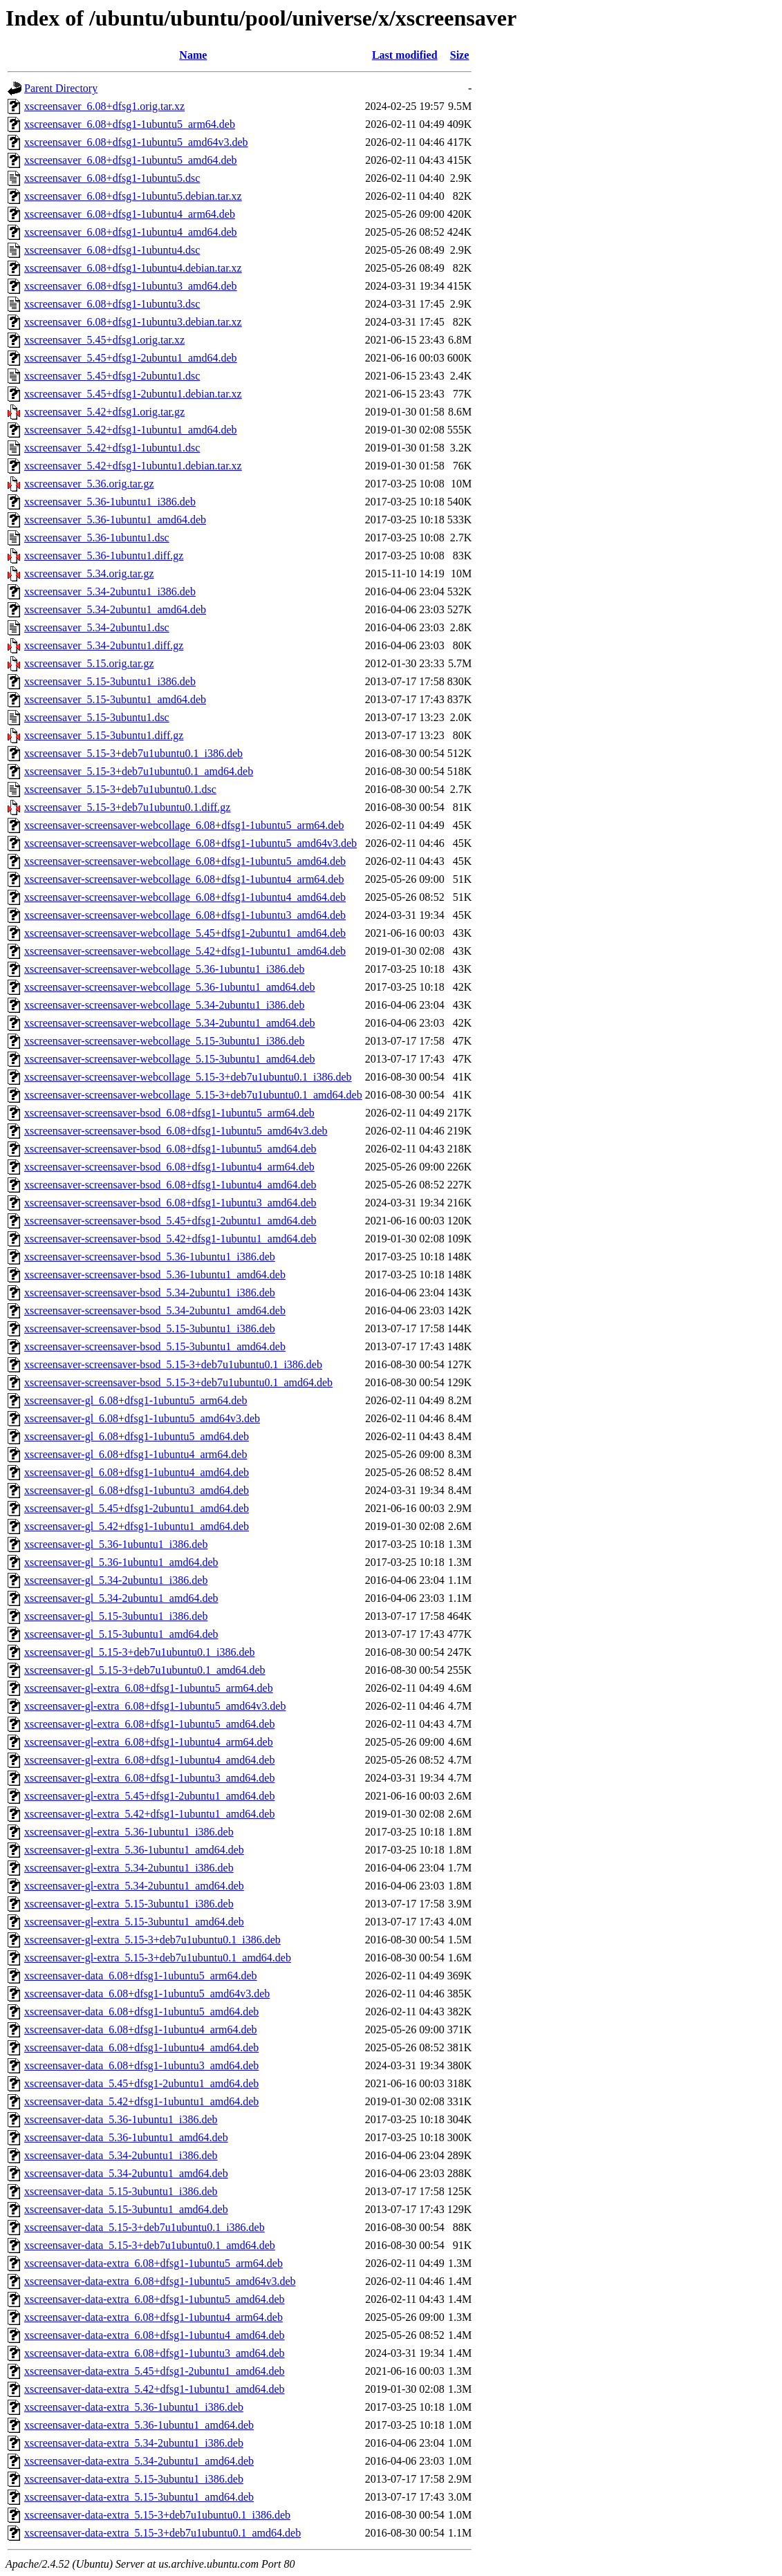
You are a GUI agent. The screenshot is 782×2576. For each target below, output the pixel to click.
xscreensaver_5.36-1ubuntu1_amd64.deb (115, 519)
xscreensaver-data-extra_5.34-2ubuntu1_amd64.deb (139, 2461)
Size (459, 55)
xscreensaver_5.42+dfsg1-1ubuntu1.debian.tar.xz (133, 466)
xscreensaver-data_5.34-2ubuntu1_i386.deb (121, 2155)
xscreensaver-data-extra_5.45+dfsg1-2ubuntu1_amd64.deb (154, 2371)
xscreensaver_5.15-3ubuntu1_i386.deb (110, 681)
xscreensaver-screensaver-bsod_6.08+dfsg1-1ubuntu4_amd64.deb (170, 1185)
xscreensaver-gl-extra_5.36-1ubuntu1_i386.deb (129, 1832)
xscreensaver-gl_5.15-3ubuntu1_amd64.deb (121, 1634)
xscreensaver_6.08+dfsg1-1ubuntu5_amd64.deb (130, 160)
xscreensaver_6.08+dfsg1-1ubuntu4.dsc (112, 250)
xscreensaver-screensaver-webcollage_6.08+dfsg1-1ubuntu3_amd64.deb (185, 915)
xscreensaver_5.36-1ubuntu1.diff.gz (103, 555)
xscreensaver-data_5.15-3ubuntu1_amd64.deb (126, 2209)
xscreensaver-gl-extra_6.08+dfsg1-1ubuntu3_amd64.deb (149, 1778)
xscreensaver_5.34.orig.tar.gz (88, 573)
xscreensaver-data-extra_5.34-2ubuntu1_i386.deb (133, 2443)
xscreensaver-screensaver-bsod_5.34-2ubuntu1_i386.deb (149, 1292)
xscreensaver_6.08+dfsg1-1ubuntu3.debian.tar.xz (133, 322)
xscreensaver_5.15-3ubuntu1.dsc (96, 717)
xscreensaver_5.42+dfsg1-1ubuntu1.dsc (112, 448)
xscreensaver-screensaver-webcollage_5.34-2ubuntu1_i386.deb (164, 1005)
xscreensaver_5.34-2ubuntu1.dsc (96, 627)
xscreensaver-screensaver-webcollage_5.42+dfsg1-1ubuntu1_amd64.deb (185, 951)
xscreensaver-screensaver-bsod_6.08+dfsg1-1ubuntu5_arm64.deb (169, 1113)
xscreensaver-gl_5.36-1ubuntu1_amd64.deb (121, 1562)
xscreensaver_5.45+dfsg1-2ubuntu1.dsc (112, 376)
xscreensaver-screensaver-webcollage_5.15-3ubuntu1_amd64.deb (169, 1059)
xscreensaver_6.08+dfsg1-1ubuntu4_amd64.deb (130, 232)
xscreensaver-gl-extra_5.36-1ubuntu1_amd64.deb (134, 1850)
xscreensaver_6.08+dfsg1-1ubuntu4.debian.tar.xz (133, 268)
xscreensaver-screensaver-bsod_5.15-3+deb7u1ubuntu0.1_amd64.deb (178, 1382)
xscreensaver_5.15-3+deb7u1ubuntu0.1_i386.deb (133, 753)
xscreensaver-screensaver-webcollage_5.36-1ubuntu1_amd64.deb (169, 987)
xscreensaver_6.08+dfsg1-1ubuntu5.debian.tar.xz (133, 196)
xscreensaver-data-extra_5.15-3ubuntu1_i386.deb (133, 2479)
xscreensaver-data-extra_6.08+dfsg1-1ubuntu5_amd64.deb (154, 2299)
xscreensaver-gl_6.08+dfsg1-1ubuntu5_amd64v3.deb (142, 1418)
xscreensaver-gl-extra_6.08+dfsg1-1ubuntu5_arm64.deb (148, 1688)
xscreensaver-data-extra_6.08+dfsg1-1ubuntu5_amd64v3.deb (160, 2281)
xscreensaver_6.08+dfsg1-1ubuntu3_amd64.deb (130, 286)
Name (193, 55)
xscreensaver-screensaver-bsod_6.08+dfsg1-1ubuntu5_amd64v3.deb (175, 1131)
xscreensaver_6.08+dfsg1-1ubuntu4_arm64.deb (129, 214)
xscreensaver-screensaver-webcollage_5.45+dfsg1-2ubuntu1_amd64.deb (185, 933)
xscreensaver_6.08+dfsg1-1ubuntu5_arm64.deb (129, 124)
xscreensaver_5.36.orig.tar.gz (88, 483)
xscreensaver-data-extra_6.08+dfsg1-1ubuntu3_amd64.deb (154, 2353)
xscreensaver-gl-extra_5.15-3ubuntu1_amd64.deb (134, 1922)
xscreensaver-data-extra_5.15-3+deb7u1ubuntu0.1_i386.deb (157, 2515)
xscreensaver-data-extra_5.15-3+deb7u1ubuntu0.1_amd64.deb (162, 2533)
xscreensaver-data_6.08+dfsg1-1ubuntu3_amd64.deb (141, 2065)
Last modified (405, 55)
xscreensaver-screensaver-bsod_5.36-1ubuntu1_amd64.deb (155, 1274)
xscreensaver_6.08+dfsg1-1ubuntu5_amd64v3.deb (136, 142)
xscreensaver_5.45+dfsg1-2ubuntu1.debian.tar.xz (133, 394)
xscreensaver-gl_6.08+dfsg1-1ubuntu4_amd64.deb (136, 1472)
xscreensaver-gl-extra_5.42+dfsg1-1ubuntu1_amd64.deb (149, 1814)
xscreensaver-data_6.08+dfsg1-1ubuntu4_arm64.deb (140, 2029)
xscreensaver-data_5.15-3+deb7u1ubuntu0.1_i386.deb (144, 2227)
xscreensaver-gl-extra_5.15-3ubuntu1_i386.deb (129, 1904)
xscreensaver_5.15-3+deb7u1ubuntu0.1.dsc (120, 789)
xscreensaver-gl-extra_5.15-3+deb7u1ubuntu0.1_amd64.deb (157, 1957)
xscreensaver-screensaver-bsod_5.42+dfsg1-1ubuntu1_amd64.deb (170, 1238)
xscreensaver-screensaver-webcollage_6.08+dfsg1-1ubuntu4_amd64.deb (185, 897)
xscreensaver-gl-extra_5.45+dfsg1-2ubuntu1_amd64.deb (149, 1796)
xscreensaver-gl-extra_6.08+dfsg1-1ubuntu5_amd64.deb (149, 1724)
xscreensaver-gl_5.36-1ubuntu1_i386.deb (115, 1544)
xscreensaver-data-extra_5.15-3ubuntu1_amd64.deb (139, 2497)
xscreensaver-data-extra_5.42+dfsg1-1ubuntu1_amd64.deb (154, 2389)
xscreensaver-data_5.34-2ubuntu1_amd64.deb (126, 2173)
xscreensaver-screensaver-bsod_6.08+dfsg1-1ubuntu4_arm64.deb (169, 1167)
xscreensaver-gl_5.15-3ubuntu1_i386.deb (115, 1616)
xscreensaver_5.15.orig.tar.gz (88, 663)
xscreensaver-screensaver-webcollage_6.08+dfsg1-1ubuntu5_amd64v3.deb (190, 843)
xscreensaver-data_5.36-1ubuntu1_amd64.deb (126, 2137)
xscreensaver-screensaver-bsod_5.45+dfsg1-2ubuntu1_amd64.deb (170, 1220)
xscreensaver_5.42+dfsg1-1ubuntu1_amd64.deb (130, 430)
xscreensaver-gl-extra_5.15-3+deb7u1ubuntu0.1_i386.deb (152, 1939)
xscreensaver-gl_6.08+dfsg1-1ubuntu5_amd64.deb (136, 1436)
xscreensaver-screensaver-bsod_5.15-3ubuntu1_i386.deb (149, 1328)
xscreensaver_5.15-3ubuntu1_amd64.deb (115, 699)
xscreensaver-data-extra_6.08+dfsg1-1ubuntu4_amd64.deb (154, 2335)
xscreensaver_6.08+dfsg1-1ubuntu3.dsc (112, 304)
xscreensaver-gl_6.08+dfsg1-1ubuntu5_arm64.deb (135, 1400)
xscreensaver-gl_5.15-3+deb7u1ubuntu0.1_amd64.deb (145, 1670)
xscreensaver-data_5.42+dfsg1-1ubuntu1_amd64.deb (141, 2101)
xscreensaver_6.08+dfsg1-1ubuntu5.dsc (112, 178)
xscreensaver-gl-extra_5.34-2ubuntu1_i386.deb (129, 1868)
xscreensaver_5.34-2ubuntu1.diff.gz (103, 645)
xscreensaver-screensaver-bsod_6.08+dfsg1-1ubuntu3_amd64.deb (170, 1202)
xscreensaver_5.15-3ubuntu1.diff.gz (103, 735)
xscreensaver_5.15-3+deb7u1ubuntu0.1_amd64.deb (138, 771)
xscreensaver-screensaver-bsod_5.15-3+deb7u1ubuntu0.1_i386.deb (173, 1364)
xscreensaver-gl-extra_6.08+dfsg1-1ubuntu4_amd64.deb (149, 1760)
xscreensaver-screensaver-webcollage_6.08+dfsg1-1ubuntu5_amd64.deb (185, 861)
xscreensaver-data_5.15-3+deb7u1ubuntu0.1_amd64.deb (149, 2245)
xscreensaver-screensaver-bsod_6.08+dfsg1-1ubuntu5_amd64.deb (170, 1149)
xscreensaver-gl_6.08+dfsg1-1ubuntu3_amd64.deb (136, 1490)
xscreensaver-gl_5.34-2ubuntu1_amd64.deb (121, 1598)
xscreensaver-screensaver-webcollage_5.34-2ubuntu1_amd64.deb (169, 1023)
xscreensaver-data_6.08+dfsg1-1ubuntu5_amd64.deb (141, 2011)
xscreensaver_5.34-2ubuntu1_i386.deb (110, 591)
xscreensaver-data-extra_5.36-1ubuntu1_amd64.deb (139, 2425)
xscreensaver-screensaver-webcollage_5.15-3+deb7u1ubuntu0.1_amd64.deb (193, 1095)
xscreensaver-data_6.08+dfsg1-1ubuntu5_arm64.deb (140, 1975)
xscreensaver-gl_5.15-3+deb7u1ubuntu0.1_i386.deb (139, 1652)
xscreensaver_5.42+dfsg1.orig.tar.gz (104, 412)
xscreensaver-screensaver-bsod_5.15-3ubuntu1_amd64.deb (155, 1346)
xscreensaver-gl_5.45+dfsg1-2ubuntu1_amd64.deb (136, 1508)
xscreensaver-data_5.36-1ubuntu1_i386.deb (121, 2119)
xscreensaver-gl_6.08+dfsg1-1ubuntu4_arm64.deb (135, 1454)
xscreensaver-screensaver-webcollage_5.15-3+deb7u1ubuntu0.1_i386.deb (188, 1077)
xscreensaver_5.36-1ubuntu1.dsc (96, 537)
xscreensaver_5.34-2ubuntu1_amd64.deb (115, 609)
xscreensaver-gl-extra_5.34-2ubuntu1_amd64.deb (134, 1886)
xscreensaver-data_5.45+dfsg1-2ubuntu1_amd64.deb (141, 2083)
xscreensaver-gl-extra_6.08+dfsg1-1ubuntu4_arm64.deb (148, 1742)
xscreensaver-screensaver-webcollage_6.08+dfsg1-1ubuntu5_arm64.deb (184, 825)
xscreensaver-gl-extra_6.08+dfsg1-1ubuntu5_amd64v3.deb (155, 1706)
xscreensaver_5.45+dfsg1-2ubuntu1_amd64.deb (130, 358)
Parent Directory (60, 88)
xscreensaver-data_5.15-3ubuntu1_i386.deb (121, 2191)
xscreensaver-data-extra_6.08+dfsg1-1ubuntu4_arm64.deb (153, 2317)
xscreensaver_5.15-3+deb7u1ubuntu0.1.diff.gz (127, 807)
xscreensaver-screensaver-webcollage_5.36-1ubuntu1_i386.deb (164, 969)
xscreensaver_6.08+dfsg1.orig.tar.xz (104, 106)
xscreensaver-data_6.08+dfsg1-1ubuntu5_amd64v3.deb (147, 1993)
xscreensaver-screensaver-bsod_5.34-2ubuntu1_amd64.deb (155, 1310)
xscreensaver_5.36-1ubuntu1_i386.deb (110, 501)
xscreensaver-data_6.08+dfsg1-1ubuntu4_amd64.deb (141, 2047)
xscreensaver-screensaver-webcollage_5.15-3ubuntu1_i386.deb (164, 1041)
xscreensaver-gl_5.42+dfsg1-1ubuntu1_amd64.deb (136, 1526)
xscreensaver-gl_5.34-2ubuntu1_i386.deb (115, 1580)
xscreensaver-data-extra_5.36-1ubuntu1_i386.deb (133, 2407)
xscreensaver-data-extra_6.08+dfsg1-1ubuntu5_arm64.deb (153, 2263)
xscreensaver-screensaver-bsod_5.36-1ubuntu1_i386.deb (149, 1256)
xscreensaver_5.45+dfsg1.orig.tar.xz (104, 340)
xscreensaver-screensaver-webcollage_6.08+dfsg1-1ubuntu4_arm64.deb (184, 879)
